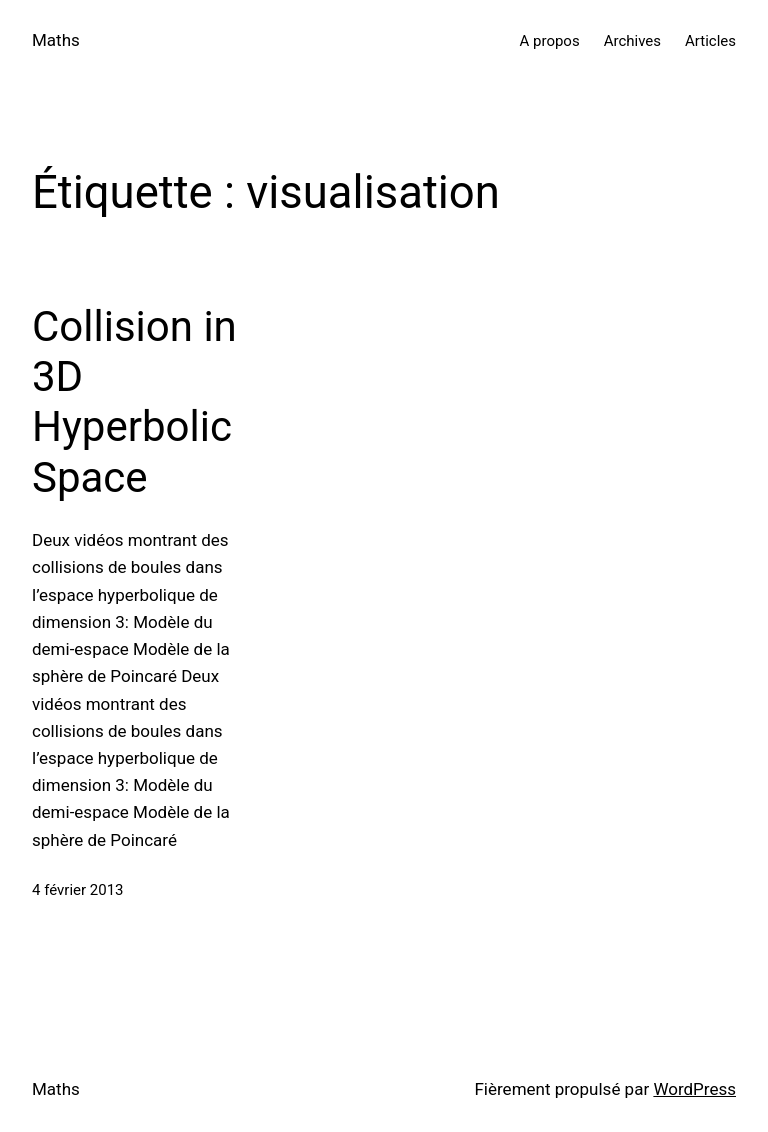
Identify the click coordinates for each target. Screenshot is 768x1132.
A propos (550, 41)
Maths (56, 40)
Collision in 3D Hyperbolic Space (134, 402)
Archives (632, 41)
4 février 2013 (78, 890)
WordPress (694, 1089)
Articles (710, 41)
